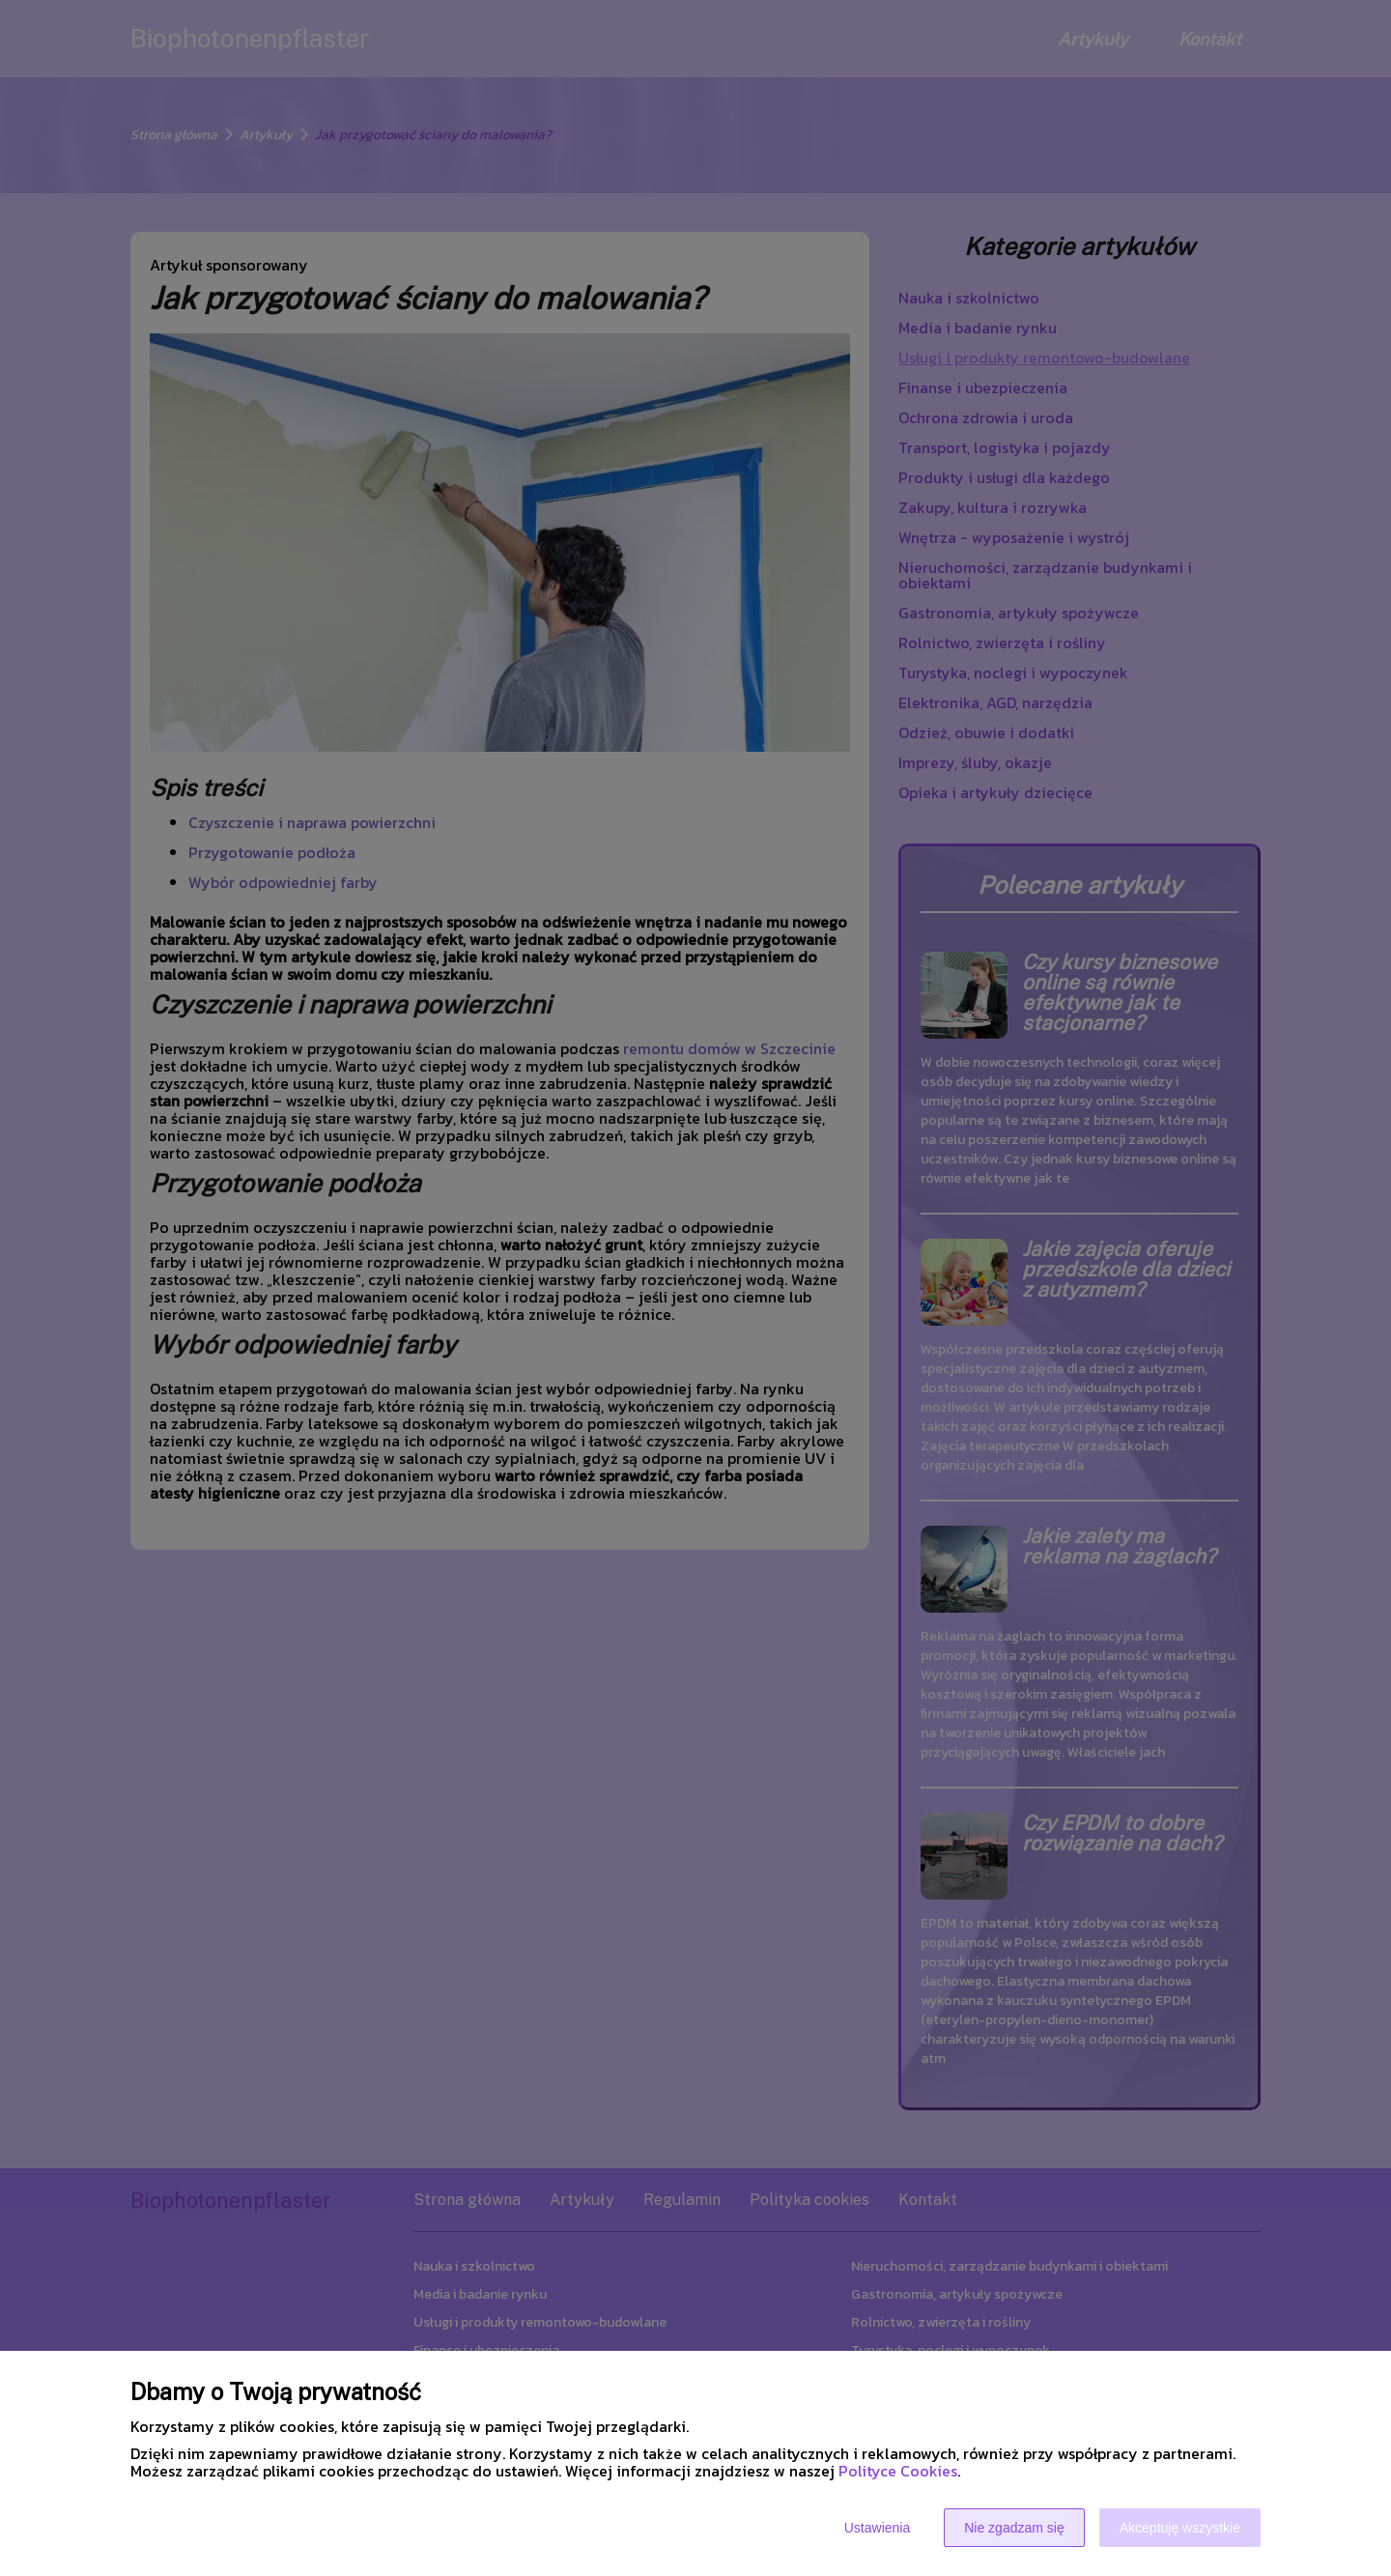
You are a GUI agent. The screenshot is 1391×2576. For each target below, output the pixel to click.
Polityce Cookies (897, 2470)
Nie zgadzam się (1014, 2527)
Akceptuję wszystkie (1180, 2527)
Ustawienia (877, 2527)
